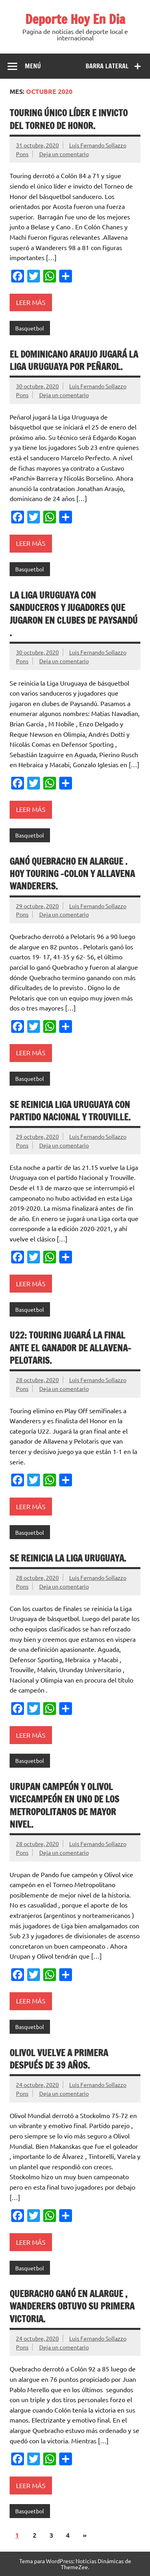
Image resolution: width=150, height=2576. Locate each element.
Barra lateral (107, 66)
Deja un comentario (64, 153)
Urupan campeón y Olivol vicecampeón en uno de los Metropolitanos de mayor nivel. (64, 1805)
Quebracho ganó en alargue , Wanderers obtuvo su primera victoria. (72, 2306)
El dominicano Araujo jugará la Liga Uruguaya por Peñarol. (74, 360)
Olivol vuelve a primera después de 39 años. (59, 2059)
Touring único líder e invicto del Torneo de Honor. (69, 119)
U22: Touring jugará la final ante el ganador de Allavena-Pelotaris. (70, 1348)
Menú (33, 66)
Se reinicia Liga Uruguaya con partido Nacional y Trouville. (70, 1110)
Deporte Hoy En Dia (75, 19)
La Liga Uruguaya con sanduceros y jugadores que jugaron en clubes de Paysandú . (74, 614)
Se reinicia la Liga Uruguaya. (68, 1558)
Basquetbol (29, 328)
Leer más (31, 302)
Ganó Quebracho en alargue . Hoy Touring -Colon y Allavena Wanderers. (72, 874)
